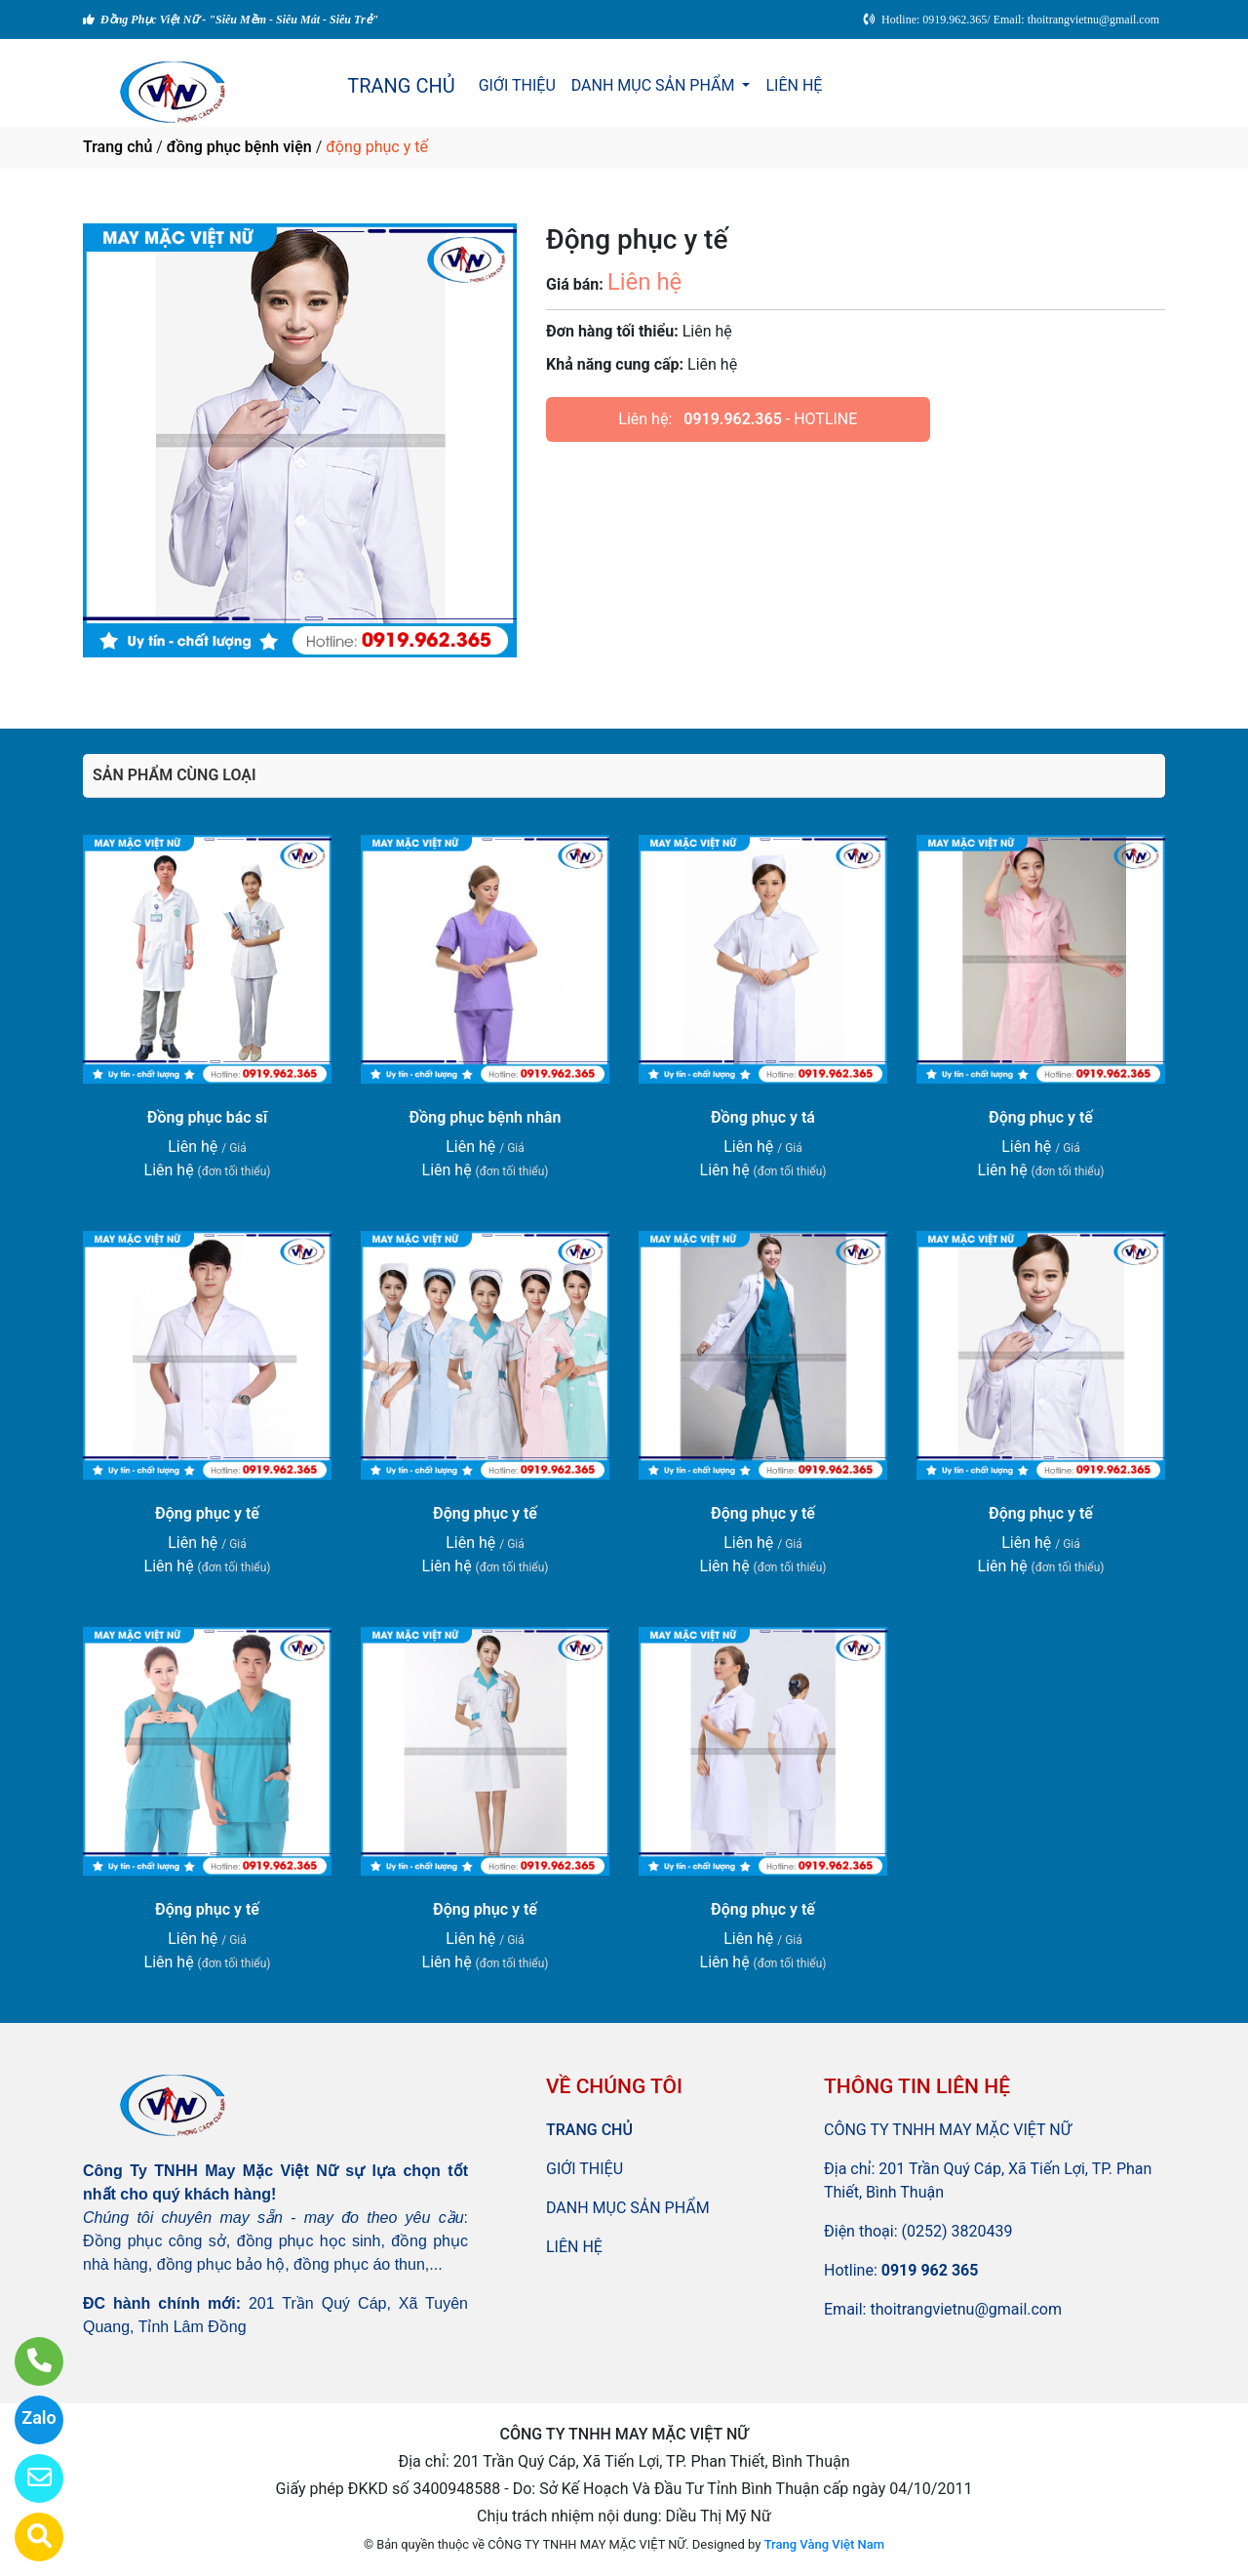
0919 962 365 (930, 2270)
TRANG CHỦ (400, 86)
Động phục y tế (1041, 1117)
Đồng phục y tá (763, 1117)
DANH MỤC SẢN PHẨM (655, 85)
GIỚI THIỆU (517, 85)
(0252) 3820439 (957, 2231)
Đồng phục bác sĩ (207, 1117)
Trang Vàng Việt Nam (824, 2544)
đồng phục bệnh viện (239, 147)
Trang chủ (117, 147)
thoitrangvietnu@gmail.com (966, 2309)
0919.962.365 (732, 419)
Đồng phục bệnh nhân (486, 1117)
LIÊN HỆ (793, 85)
